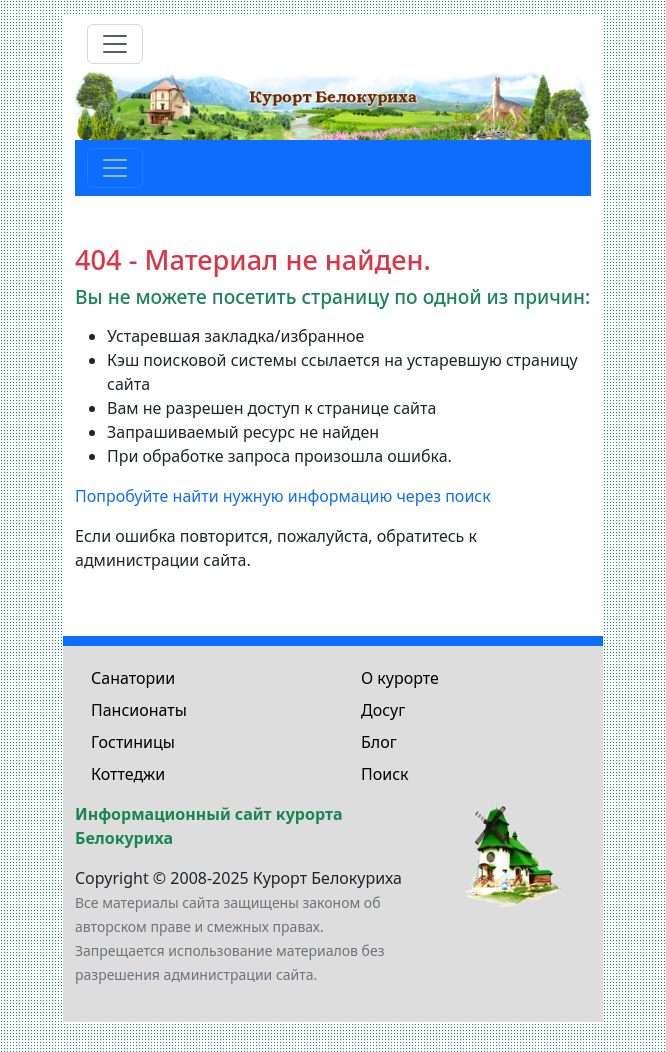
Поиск (385, 774)
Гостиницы (133, 742)
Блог (379, 742)
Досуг (383, 710)
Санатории (133, 678)
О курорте (400, 678)
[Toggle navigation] (115, 44)
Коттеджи (128, 774)
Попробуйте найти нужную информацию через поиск (283, 496)
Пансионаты (139, 710)
